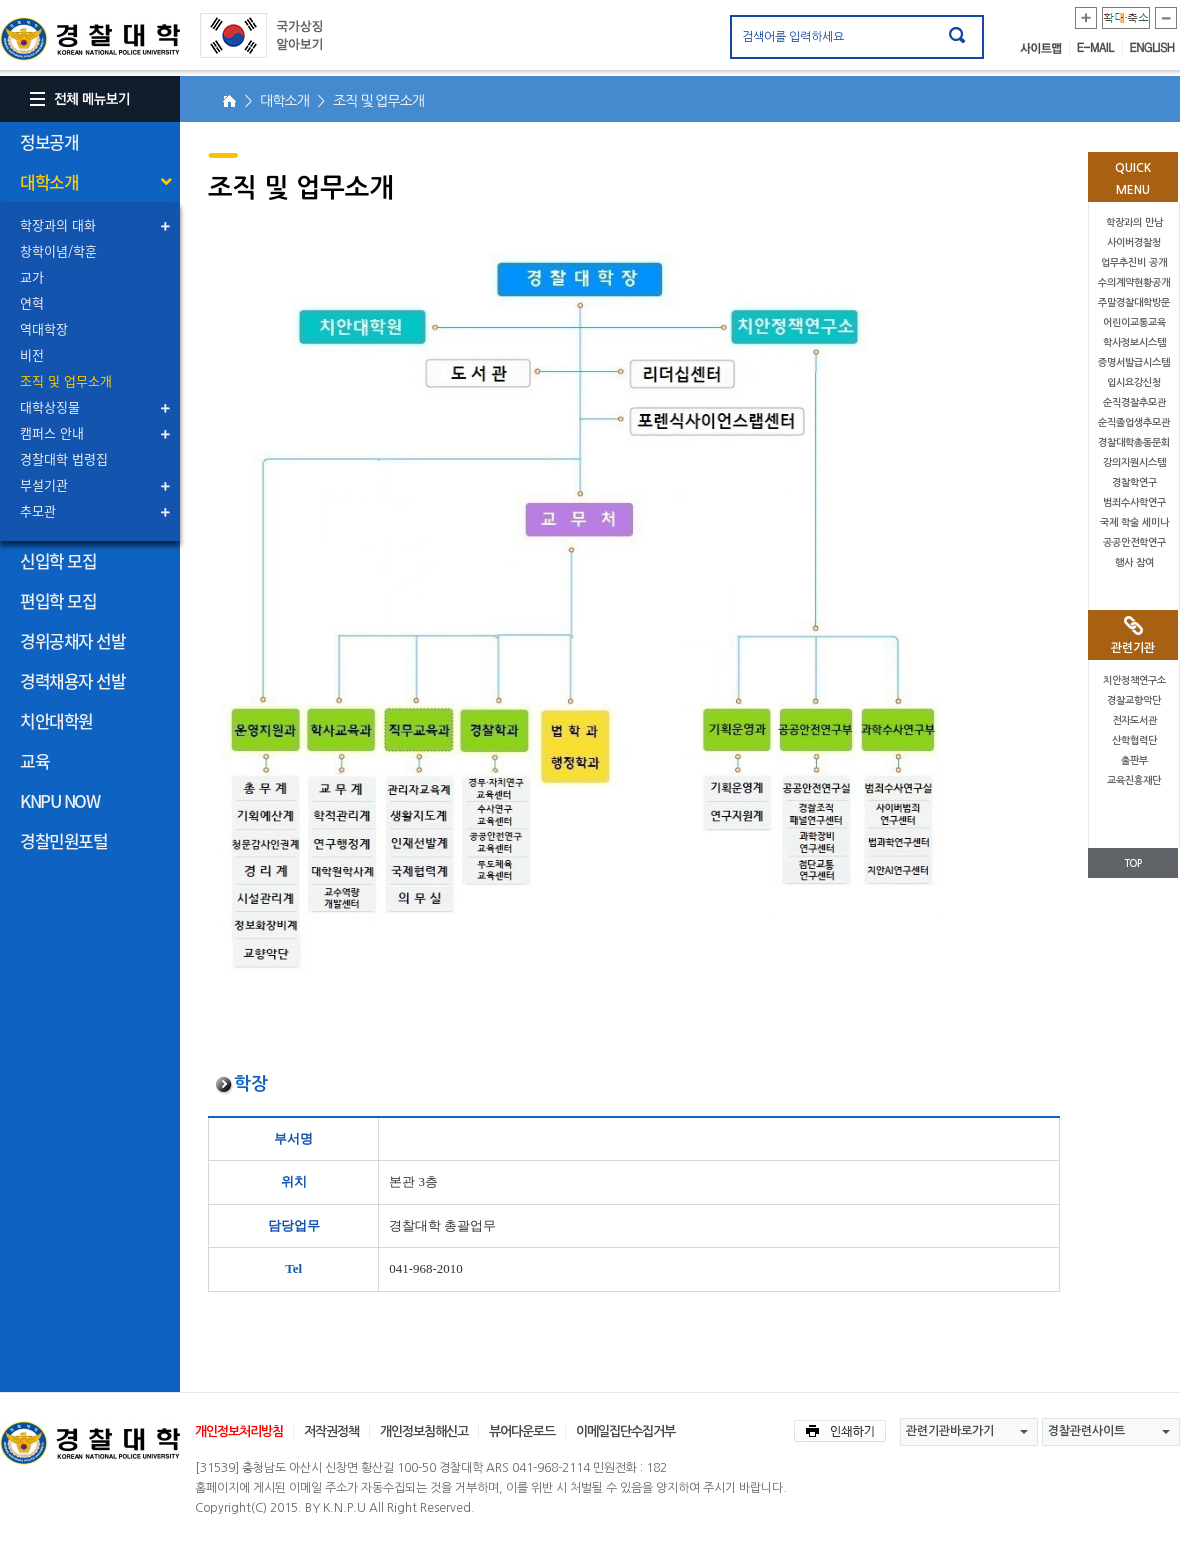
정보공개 (49, 141)
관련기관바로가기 (950, 1431)
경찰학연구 (1134, 482)
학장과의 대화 (58, 224)
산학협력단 (1134, 740)
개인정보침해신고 (424, 1431)
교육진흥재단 (1134, 780)
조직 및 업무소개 (66, 380)
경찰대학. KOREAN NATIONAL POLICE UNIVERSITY (90, 39)
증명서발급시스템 (1134, 362)
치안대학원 (56, 720)
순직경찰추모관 (1134, 402)
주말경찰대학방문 (1134, 302)
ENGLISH (1152, 48)
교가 (32, 276)
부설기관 (44, 484)
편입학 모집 (58, 600)
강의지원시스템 (1134, 462)
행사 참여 (1134, 562)
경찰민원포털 (63, 840)
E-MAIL (1100, 48)
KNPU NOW (59, 800)
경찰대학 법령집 (64, 458)
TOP (1133, 863)
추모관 (38, 510)
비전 (32, 354)
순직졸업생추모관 (1134, 422)
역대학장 (44, 328)
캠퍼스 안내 (52, 432)
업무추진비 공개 (1134, 262)
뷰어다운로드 (522, 1431)
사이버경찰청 (1134, 242)
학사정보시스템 (1134, 342)
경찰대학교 (90, 1443)
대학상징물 (50, 406)
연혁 (32, 302)
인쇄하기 (840, 1431)
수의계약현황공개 (1134, 282)
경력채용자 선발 (72, 680)
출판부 (1134, 760)
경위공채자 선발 (72, 640)
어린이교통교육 (1134, 322)
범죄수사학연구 (1134, 502)
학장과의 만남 (1134, 222)
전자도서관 (1134, 720)
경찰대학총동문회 (1134, 442)
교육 (34, 760)
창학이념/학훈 (58, 250)
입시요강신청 (1134, 382)
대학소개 (49, 181)
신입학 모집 (58, 560)
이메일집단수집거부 (625, 1431)
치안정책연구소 (1134, 680)
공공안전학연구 (1134, 542)
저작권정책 (331, 1431)
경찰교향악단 (1134, 700)
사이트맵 (1045, 48)
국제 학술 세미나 (1134, 522)
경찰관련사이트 (1086, 1431)
